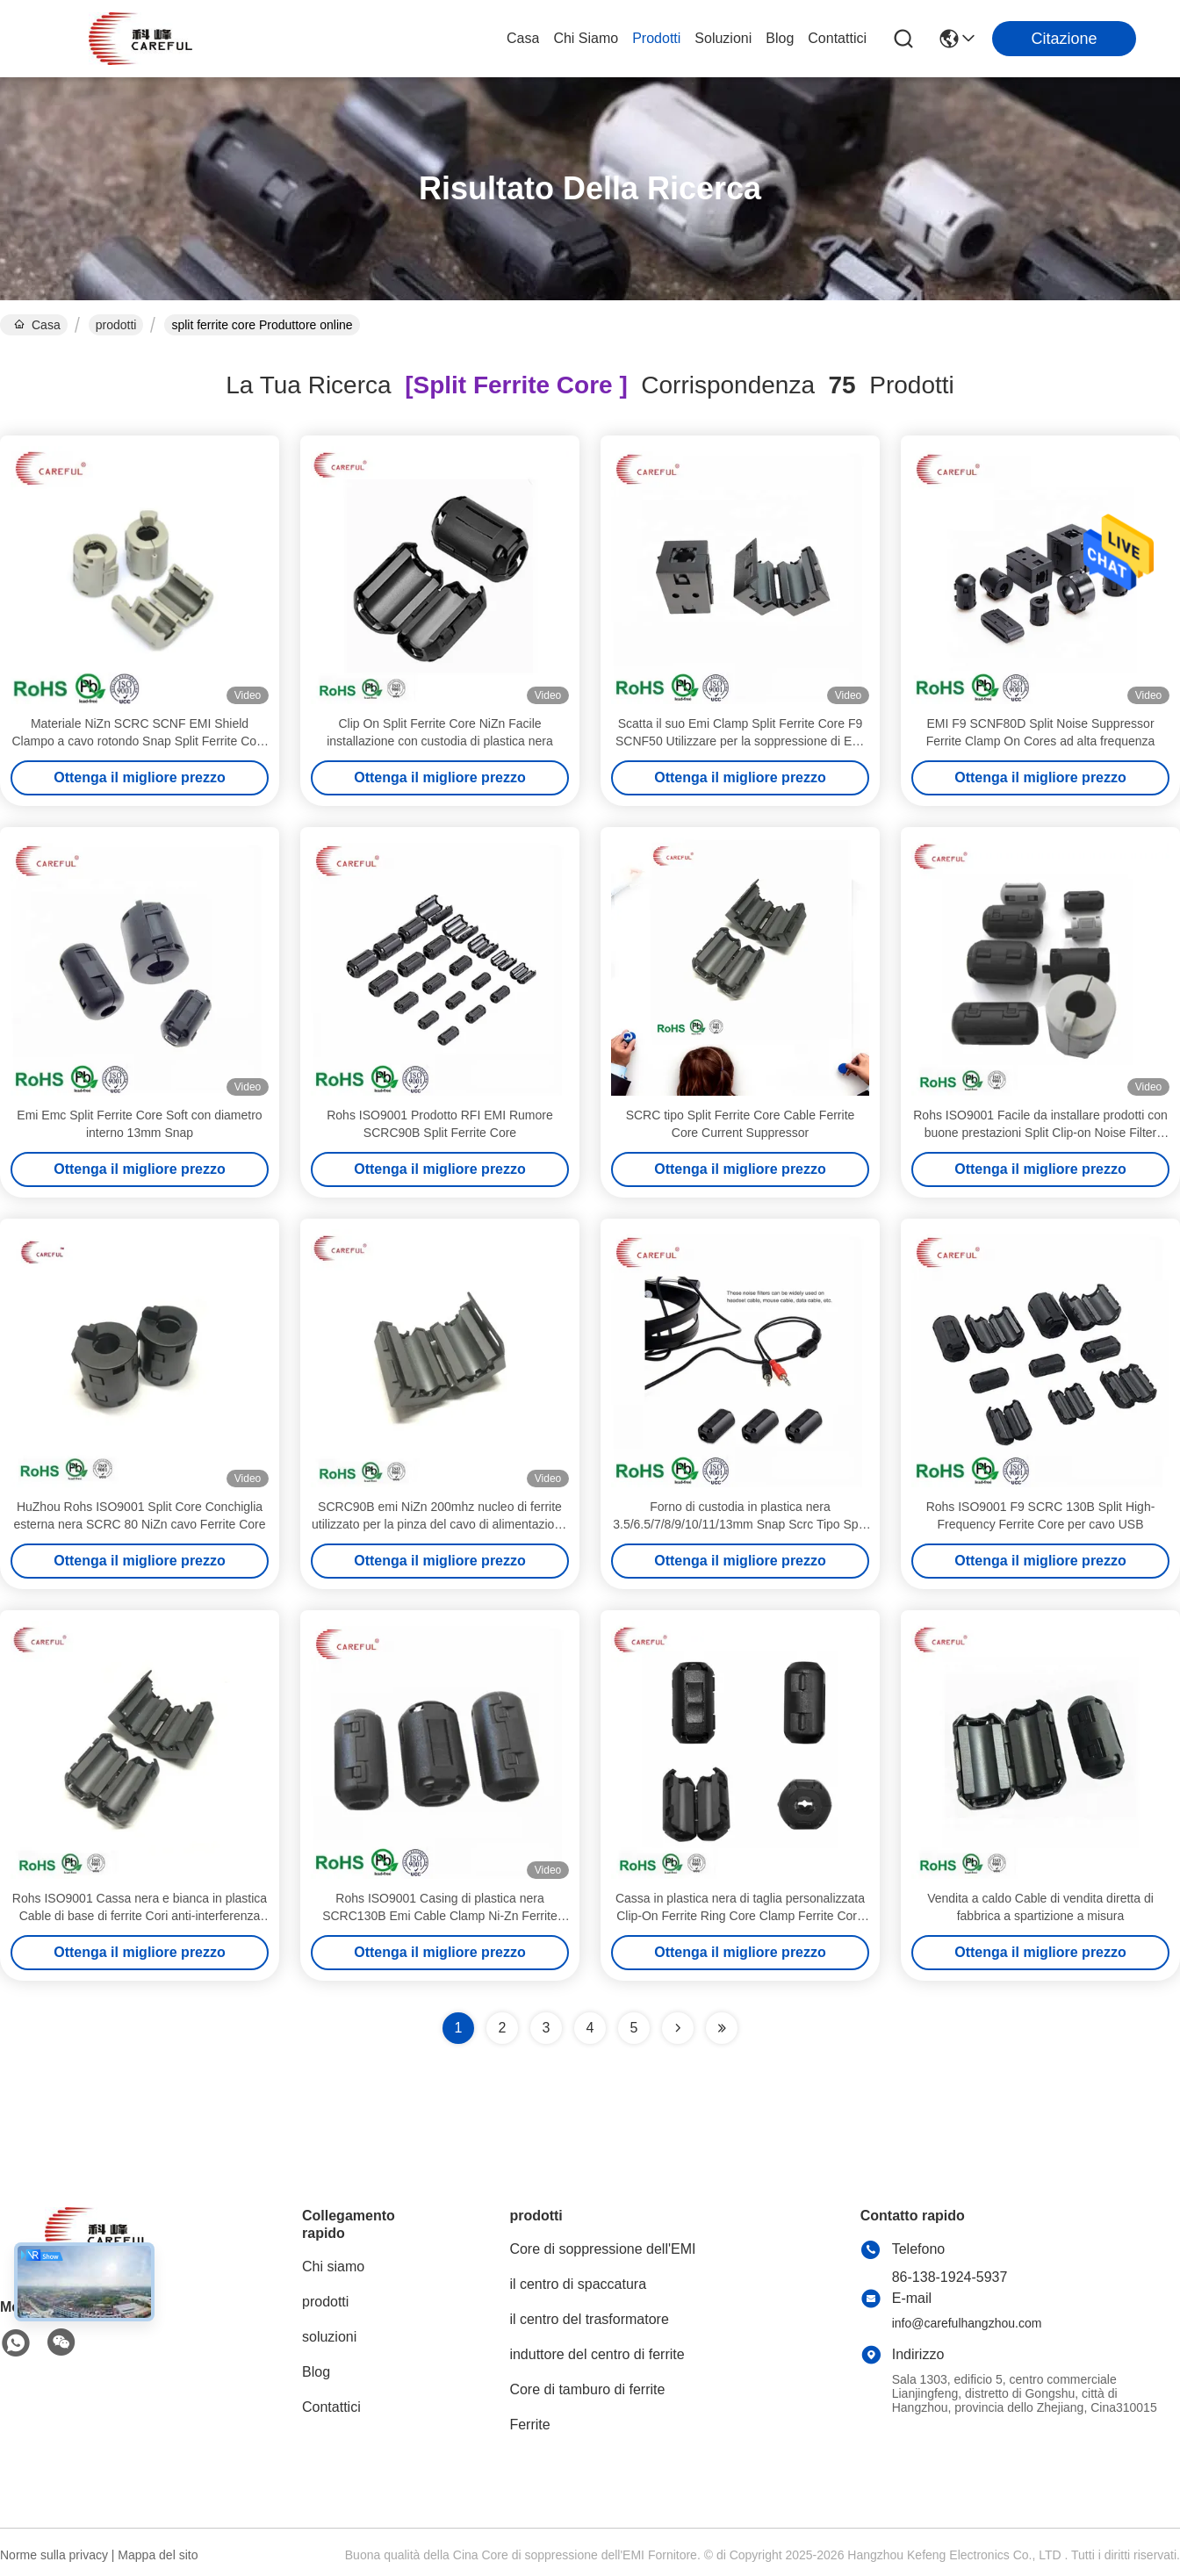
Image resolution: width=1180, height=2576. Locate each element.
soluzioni (723, 38)
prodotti (656, 38)
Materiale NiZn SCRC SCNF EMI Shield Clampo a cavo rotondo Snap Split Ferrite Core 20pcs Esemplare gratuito (139, 741)
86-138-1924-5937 (950, 2277)
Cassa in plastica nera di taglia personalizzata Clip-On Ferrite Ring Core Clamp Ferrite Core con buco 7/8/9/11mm (740, 1915)
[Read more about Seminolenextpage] (678, 2028)
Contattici (837, 38)
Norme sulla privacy (54, 2555)
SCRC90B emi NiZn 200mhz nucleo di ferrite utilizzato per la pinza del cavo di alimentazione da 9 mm (440, 1524)
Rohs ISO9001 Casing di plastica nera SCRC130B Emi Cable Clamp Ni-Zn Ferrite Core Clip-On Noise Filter (440, 1915)
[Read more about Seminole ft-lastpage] (722, 2028)
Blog (780, 38)
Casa (523, 38)
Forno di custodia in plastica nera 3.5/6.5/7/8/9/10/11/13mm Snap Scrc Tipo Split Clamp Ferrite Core (740, 1524)
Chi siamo (585, 38)
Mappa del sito (158, 2555)
